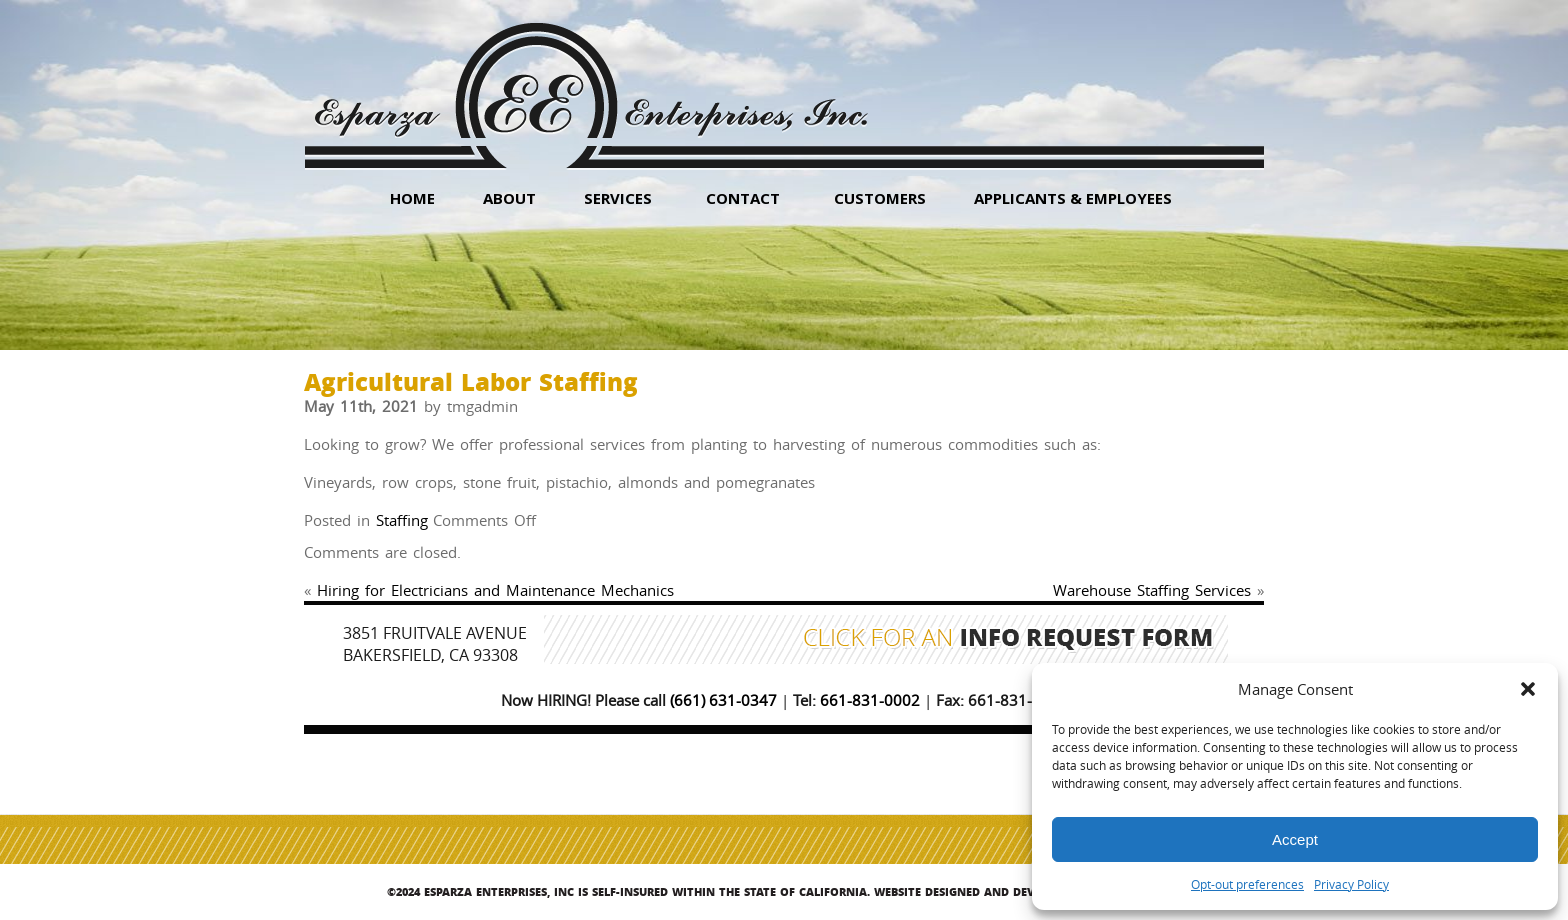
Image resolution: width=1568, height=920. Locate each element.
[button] (1528, 689)
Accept (1295, 839)
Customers (880, 198)
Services (618, 198)
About (509, 198)
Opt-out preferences (1247, 884)
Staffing (402, 520)
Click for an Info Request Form (1008, 640)
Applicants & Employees (1073, 198)
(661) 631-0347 (723, 700)
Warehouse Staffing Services (1152, 590)
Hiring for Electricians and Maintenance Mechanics (495, 590)
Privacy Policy (1351, 884)
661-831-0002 (870, 700)
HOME (412, 198)
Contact (743, 198)
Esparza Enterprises (590, 80)
